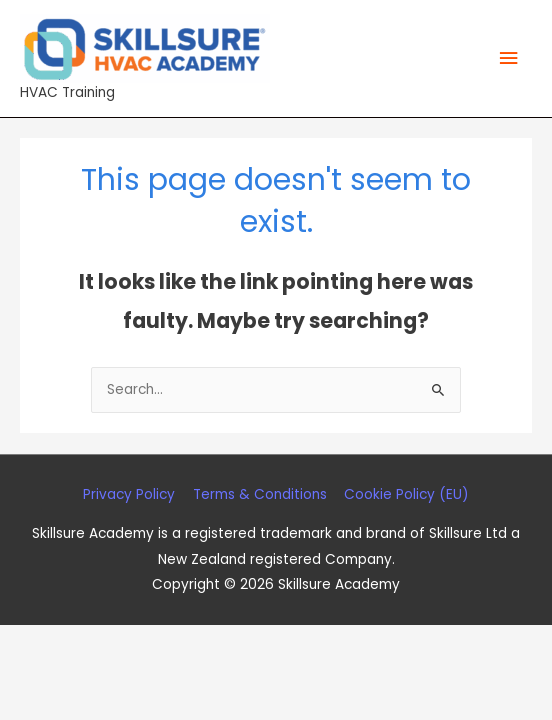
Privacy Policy (129, 494)
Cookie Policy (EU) (406, 494)
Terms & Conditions (260, 494)
